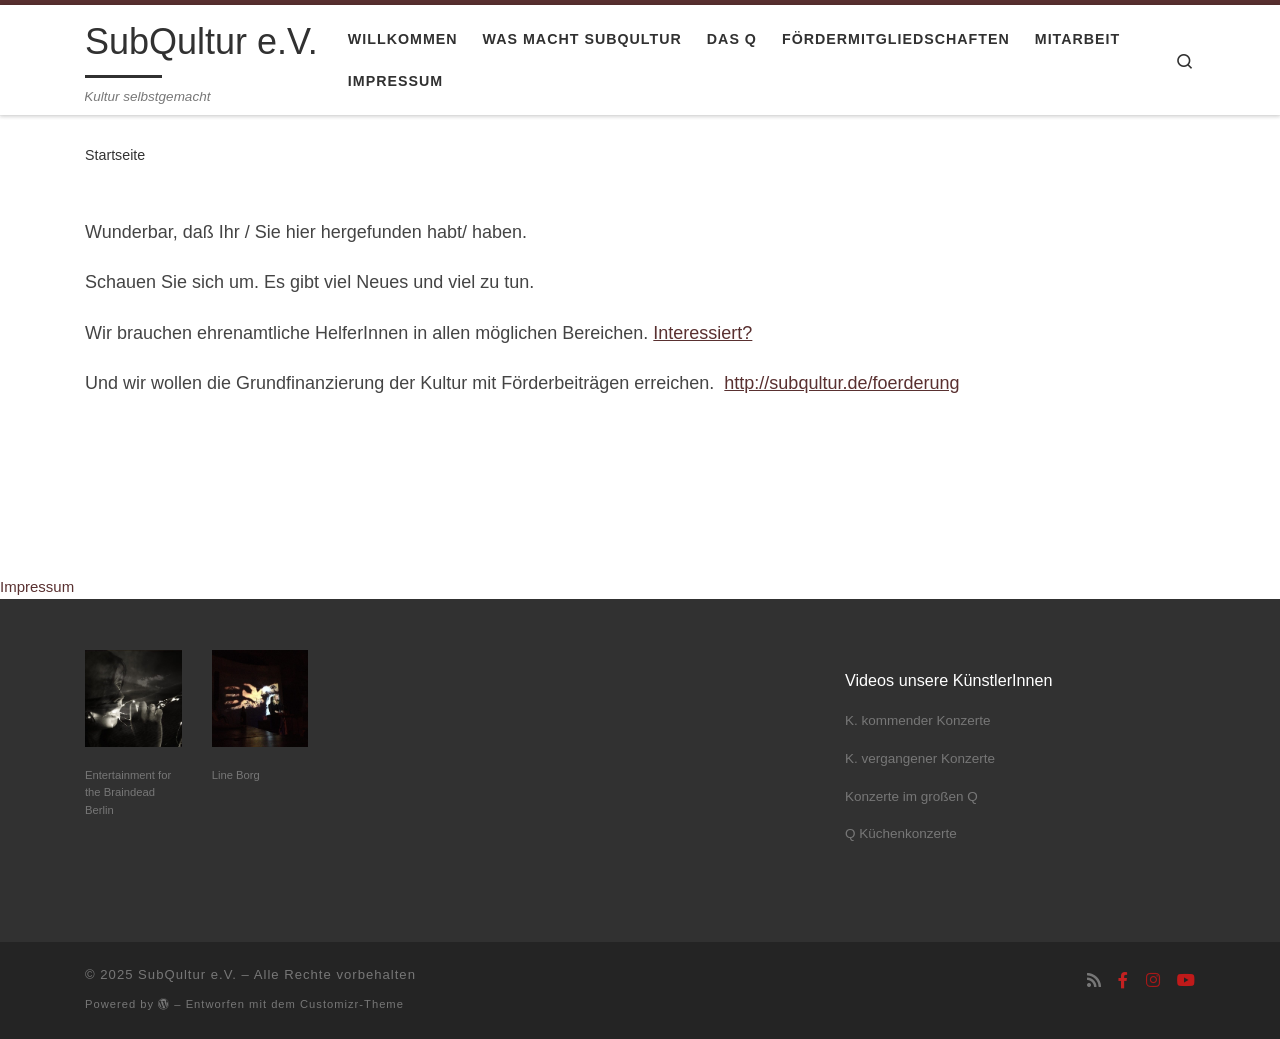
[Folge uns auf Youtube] (1186, 980)
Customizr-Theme (352, 1004)
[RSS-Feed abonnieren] (1094, 980)
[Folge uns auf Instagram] (1153, 980)
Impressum (37, 586)
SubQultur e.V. (187, 974)
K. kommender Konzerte (918, 720)
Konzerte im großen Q (911, 796)
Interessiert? (702, 333)
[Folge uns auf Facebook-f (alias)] (1123, 980)
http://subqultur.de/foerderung (841, 383)
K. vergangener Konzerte (920, 758)
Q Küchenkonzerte (901, 833)
